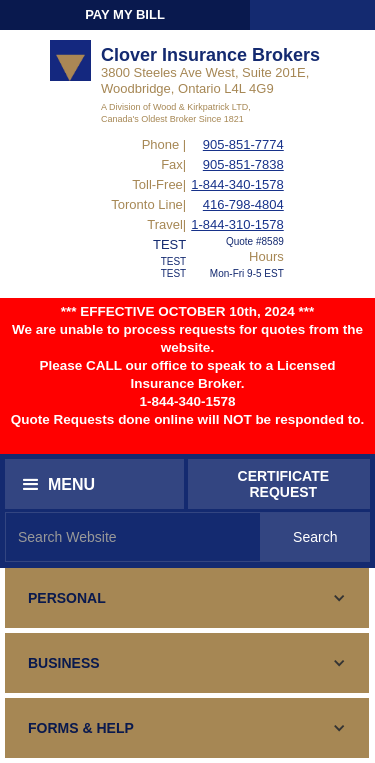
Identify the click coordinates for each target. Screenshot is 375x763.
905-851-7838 (243, 164)
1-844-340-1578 (237, 184)
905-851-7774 (243, 144)
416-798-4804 (243, 204)
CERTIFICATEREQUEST (284, 484)
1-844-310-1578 (237, 224)
